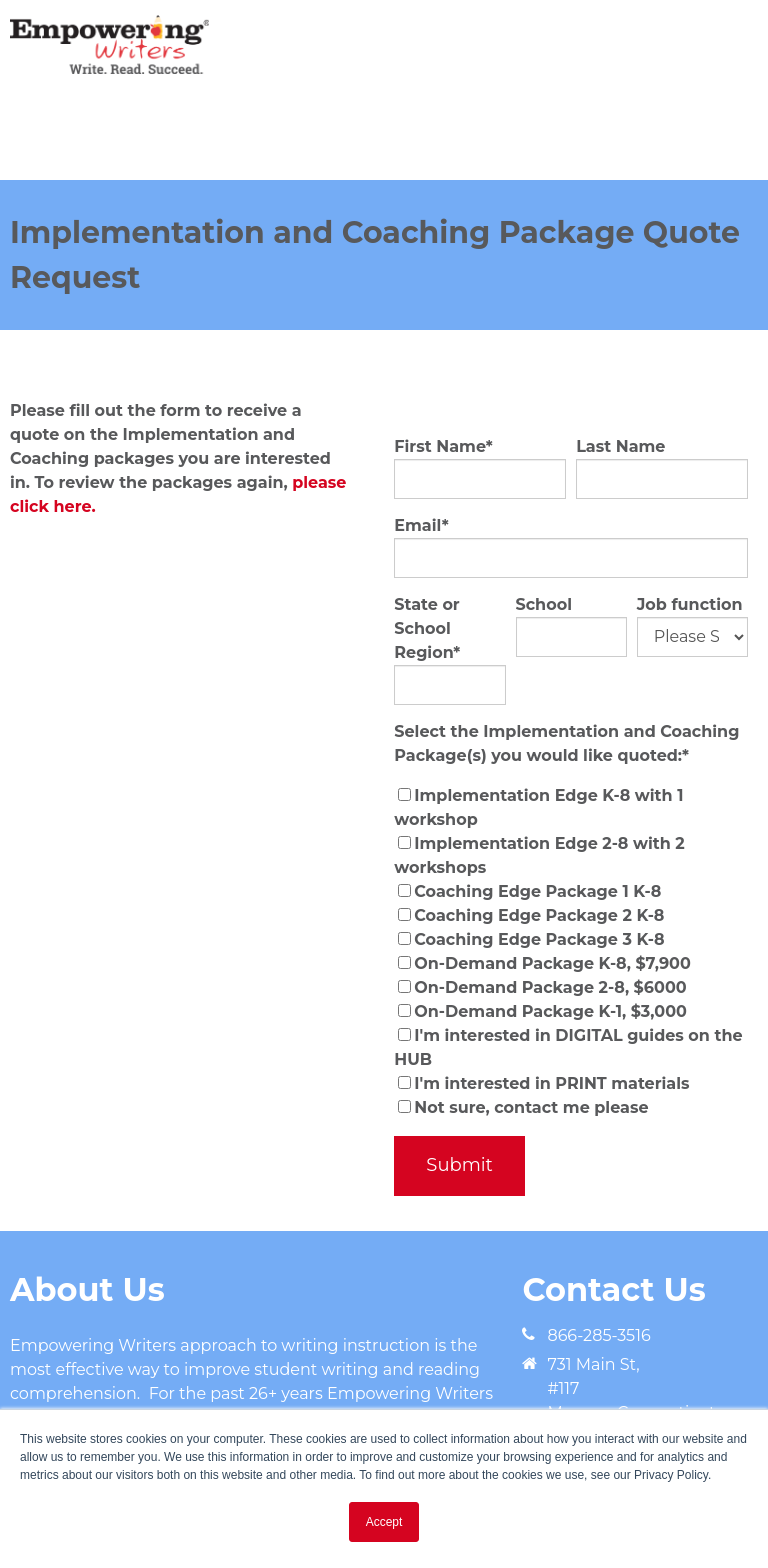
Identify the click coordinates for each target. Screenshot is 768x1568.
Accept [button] (384, 1522)
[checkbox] (571, 952)
